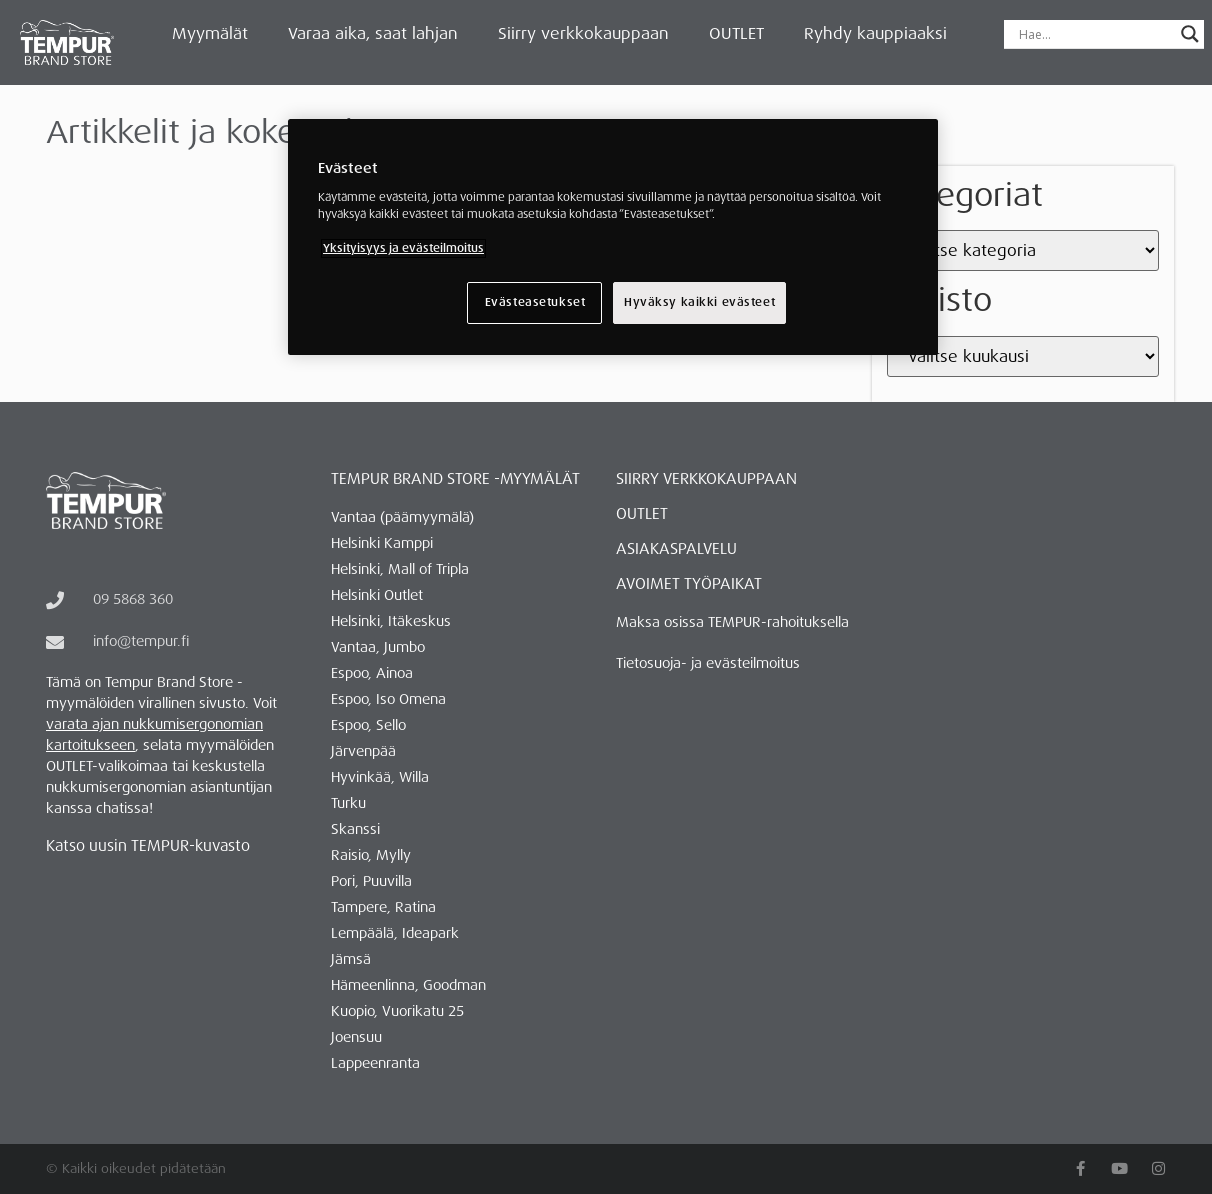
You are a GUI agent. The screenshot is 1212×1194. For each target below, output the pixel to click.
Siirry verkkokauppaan (583, 33)
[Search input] (1095, 34)
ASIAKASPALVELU (676, 549)
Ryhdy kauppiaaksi (875, 33)
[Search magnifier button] (1190, 34)
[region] (613, 237)
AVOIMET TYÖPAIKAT (689, 584)
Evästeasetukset (534, 302)
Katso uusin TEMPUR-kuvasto (148, 846)
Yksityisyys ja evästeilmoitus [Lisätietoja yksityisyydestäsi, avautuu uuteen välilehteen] (403, 248)
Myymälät (210, 33)
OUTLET (736, 33)
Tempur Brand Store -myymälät (455, 479)
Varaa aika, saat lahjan (373, 33)
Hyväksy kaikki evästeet (699, 302)
